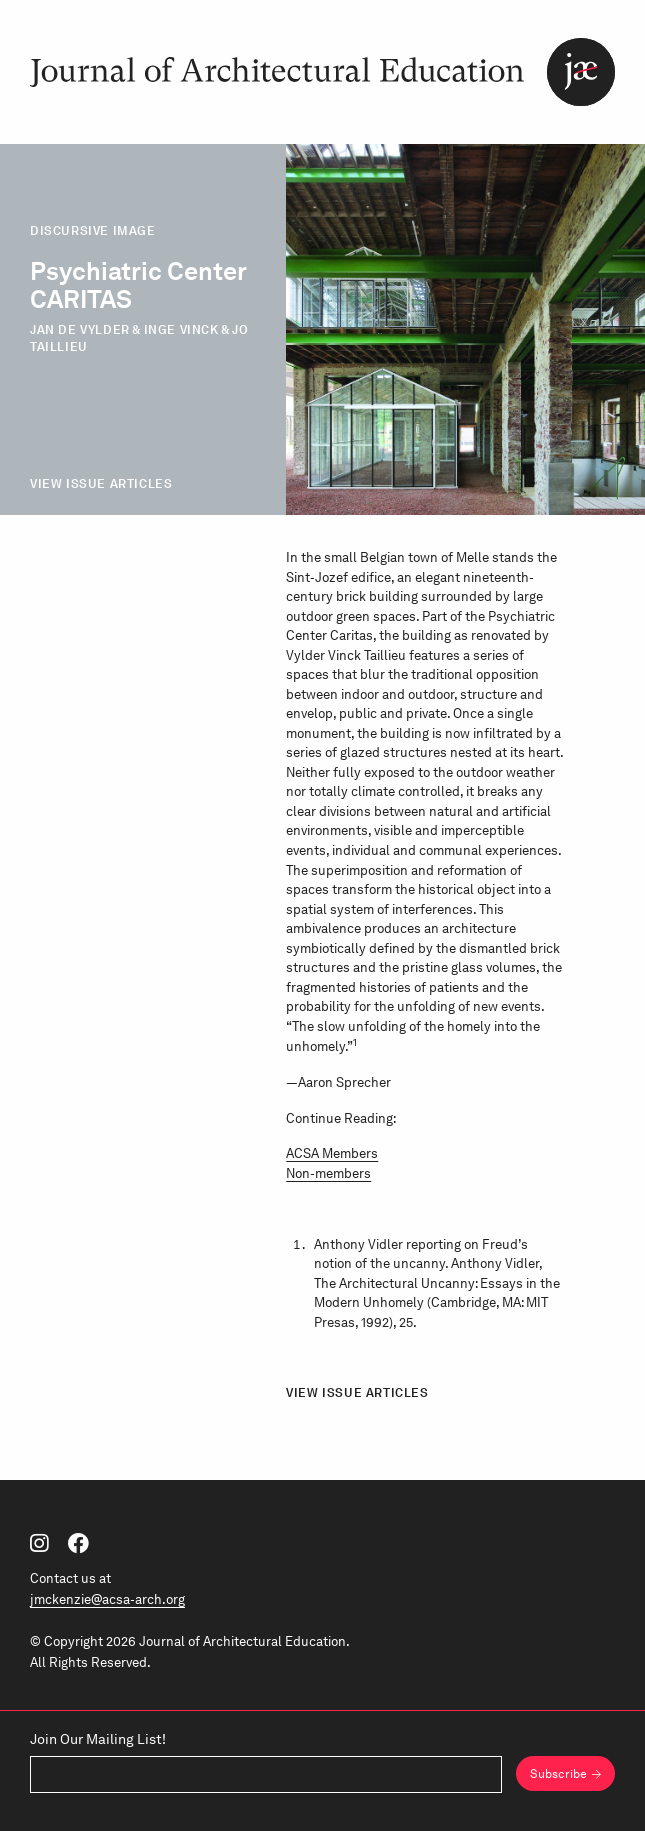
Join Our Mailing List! (98, 1740)
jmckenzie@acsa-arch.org (107, 1599)
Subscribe (558, 1774)
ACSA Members (332, 1153)
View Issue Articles (101, 484)
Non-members (328, 1173)
